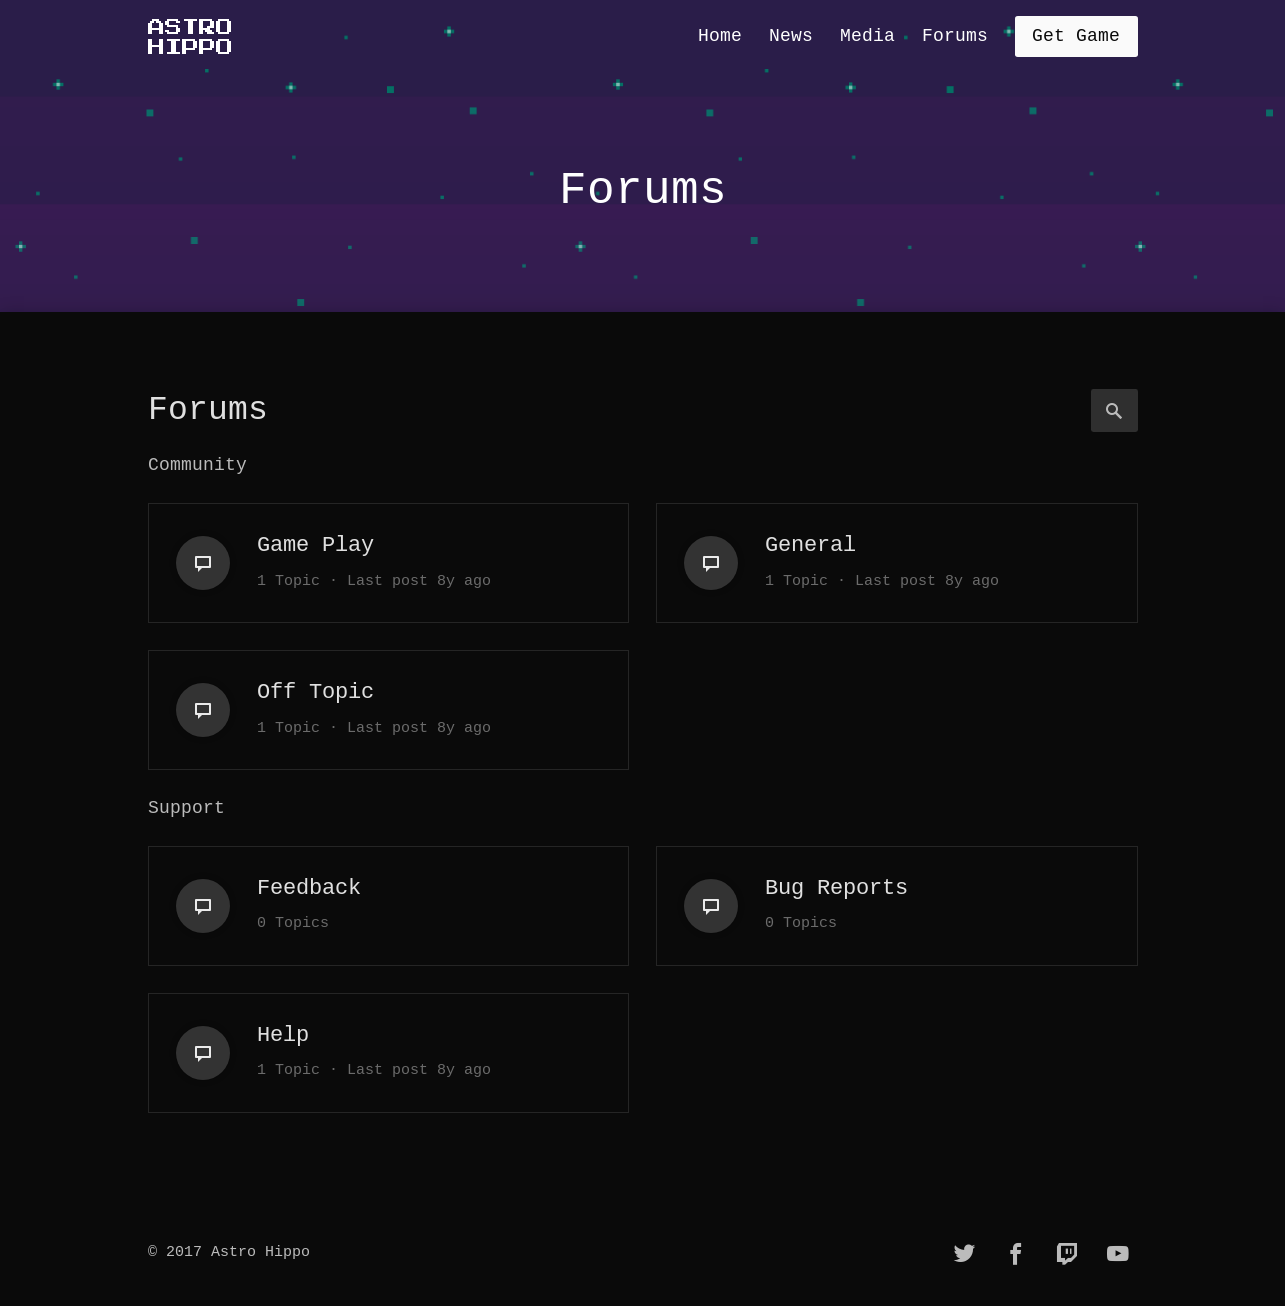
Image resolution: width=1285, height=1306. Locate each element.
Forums (955, 36)
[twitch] (1067, 1254)
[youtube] (1118, 1254)
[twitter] (965, 1254)
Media (867, 36)
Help (283, 1035)
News (791, 36)
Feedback (309, 888)
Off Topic (315, 692)
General (810, 545)
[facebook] (1016, 1254)
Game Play (315, 545)
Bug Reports (836, 888)
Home (720, 36)
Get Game (1076, 36)
